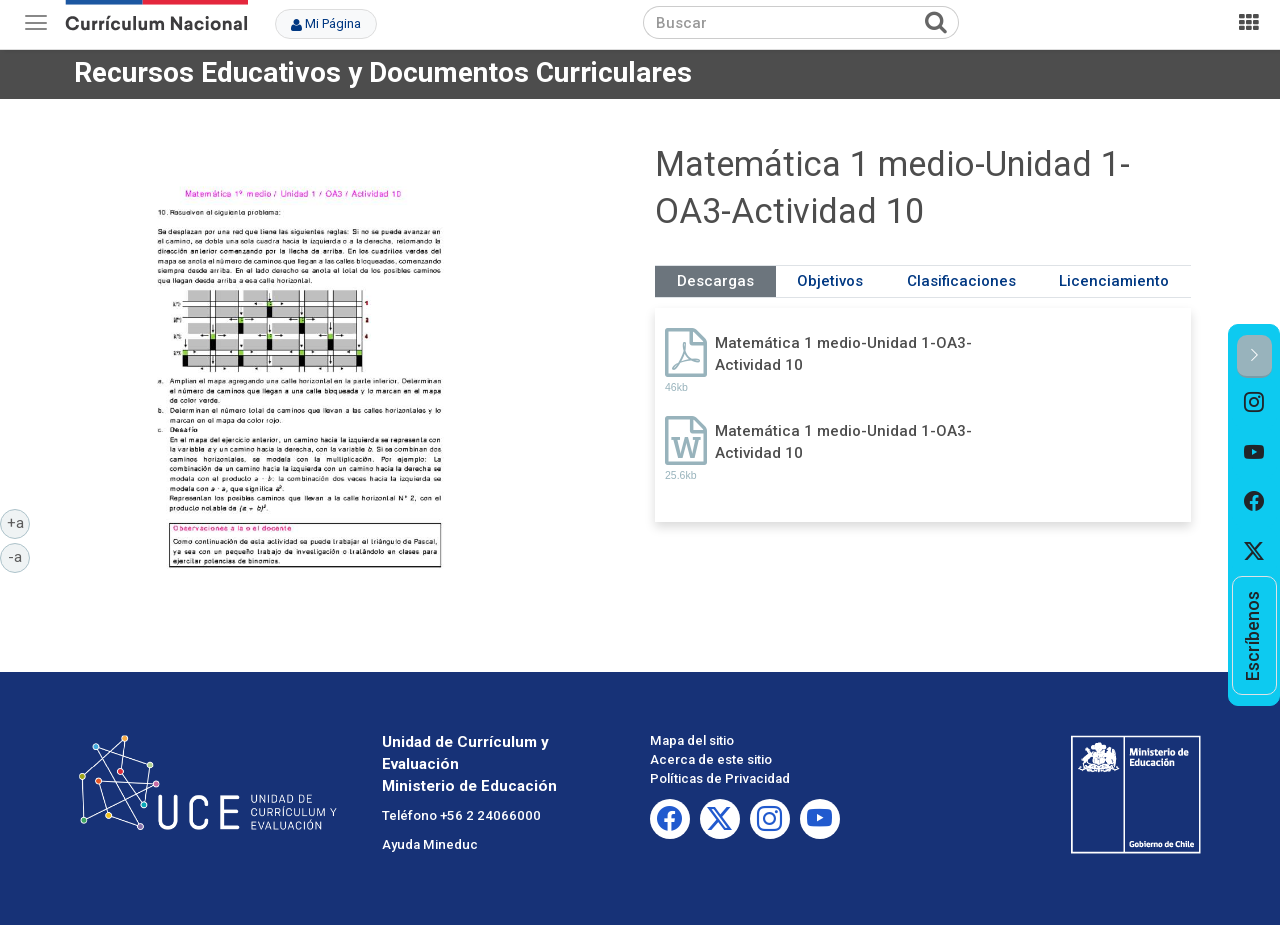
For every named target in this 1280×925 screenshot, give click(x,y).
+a (19, 522)
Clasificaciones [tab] (961, 281)
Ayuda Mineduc (430, 844)
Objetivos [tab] (830, 281)
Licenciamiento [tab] (1114, 281)
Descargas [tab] (715, 281)
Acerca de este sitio (711, 759)
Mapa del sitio (692, 740)
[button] (1254, 356)
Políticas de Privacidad (720, 778)
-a (19, 556)
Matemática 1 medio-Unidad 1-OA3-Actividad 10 (843, 353)
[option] (1254, 403)
